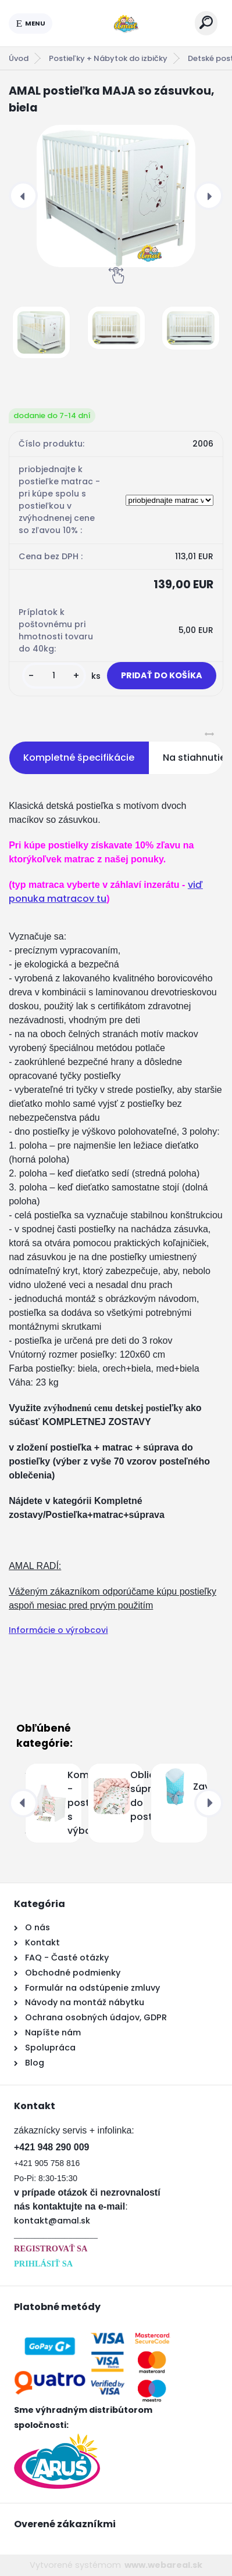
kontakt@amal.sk (52, 2220)
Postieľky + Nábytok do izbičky (108, 58)
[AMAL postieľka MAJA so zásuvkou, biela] (116, 196)
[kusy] (54, 676)
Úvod (18, 58)
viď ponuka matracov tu (106, 891)
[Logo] (124, 23)
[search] (206, 22)
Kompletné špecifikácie (78, 757)
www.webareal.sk (163, 2565)
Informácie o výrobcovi (58, 1630)
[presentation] (23, 195)
